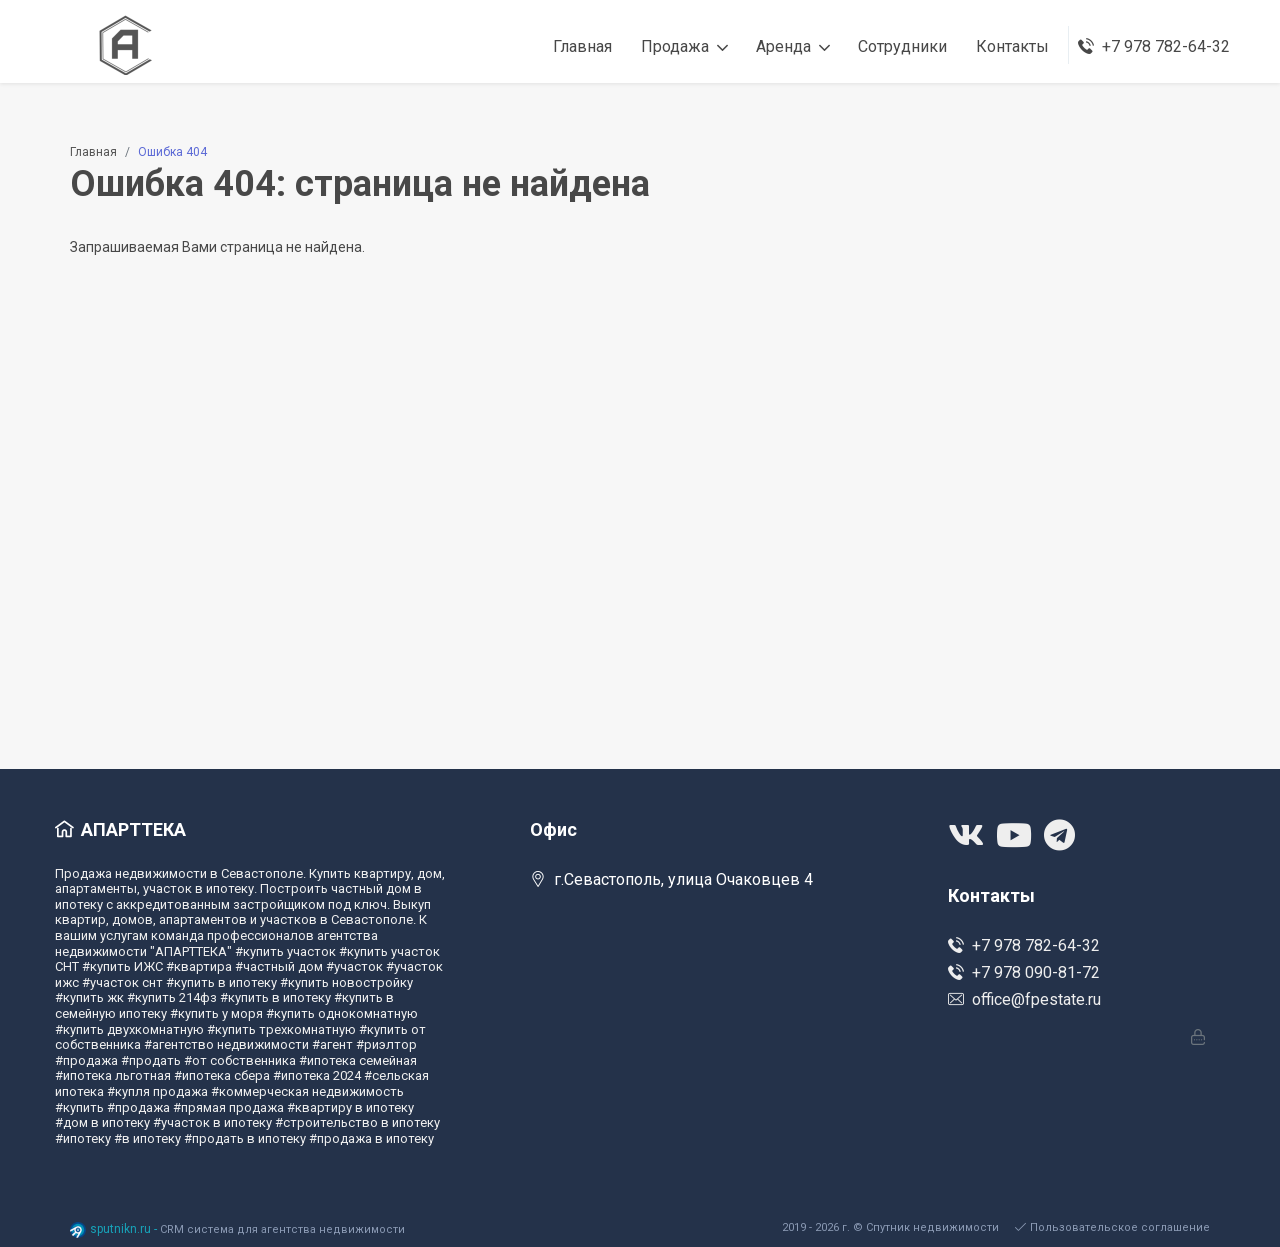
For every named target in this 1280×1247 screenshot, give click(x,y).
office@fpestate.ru (1024, 999)
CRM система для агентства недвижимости (282, 1229)
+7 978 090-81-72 (1024, 972)
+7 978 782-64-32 (1024, 945)
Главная (93, 152)
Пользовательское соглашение (1112, 1227)
